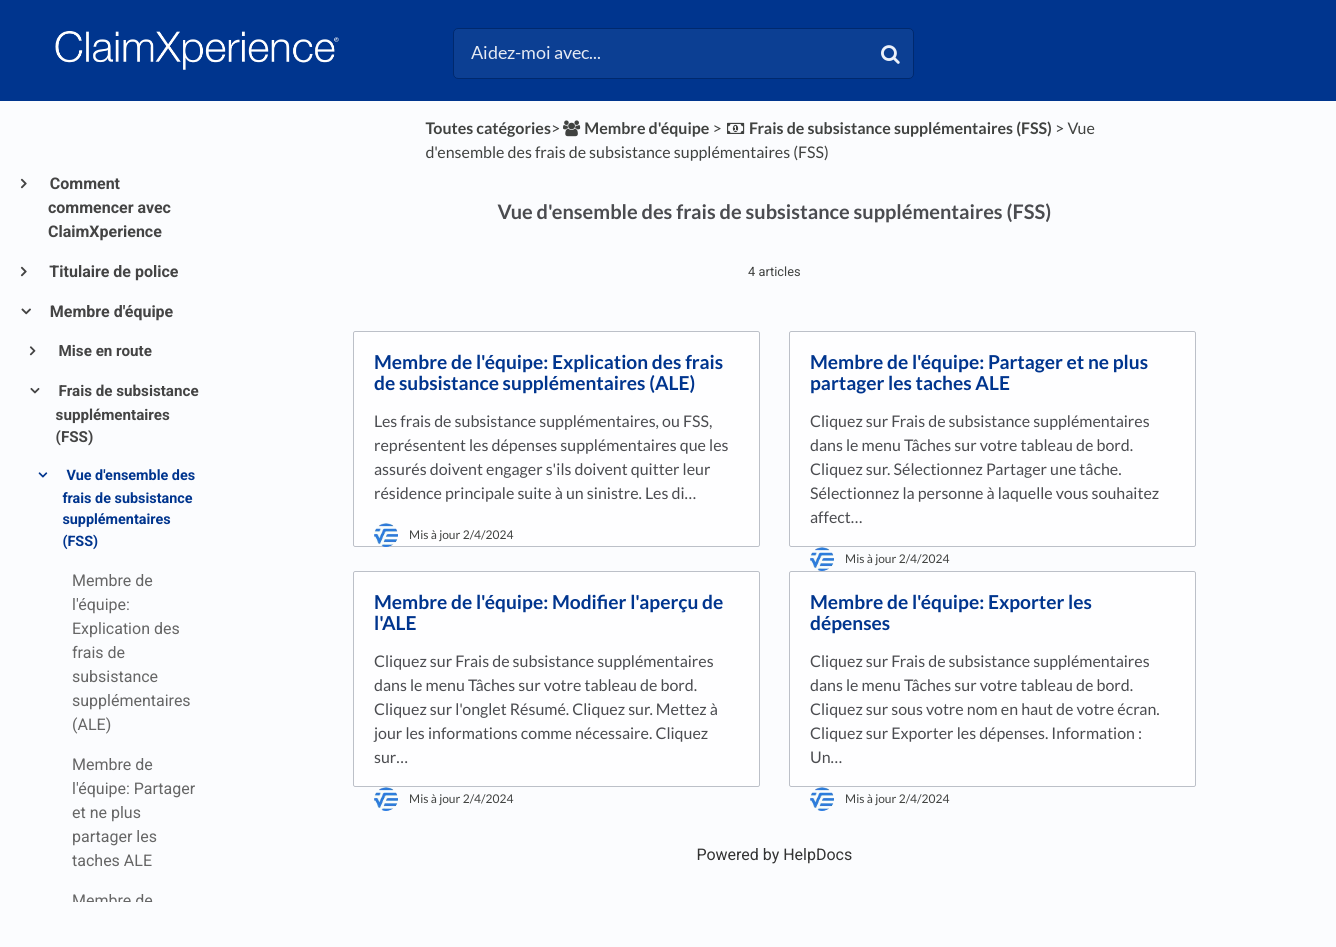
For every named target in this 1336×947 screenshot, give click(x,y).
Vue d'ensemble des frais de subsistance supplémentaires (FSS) (128, 508)
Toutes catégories (487, 128)
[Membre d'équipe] (634, 128)
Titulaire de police (113, 271)
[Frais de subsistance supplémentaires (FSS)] (888, 128)
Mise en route (104, 351)
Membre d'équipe (110, 311)
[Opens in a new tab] (774, 854)
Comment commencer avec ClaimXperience (109, 207)
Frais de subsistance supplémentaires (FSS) (127, 414)
